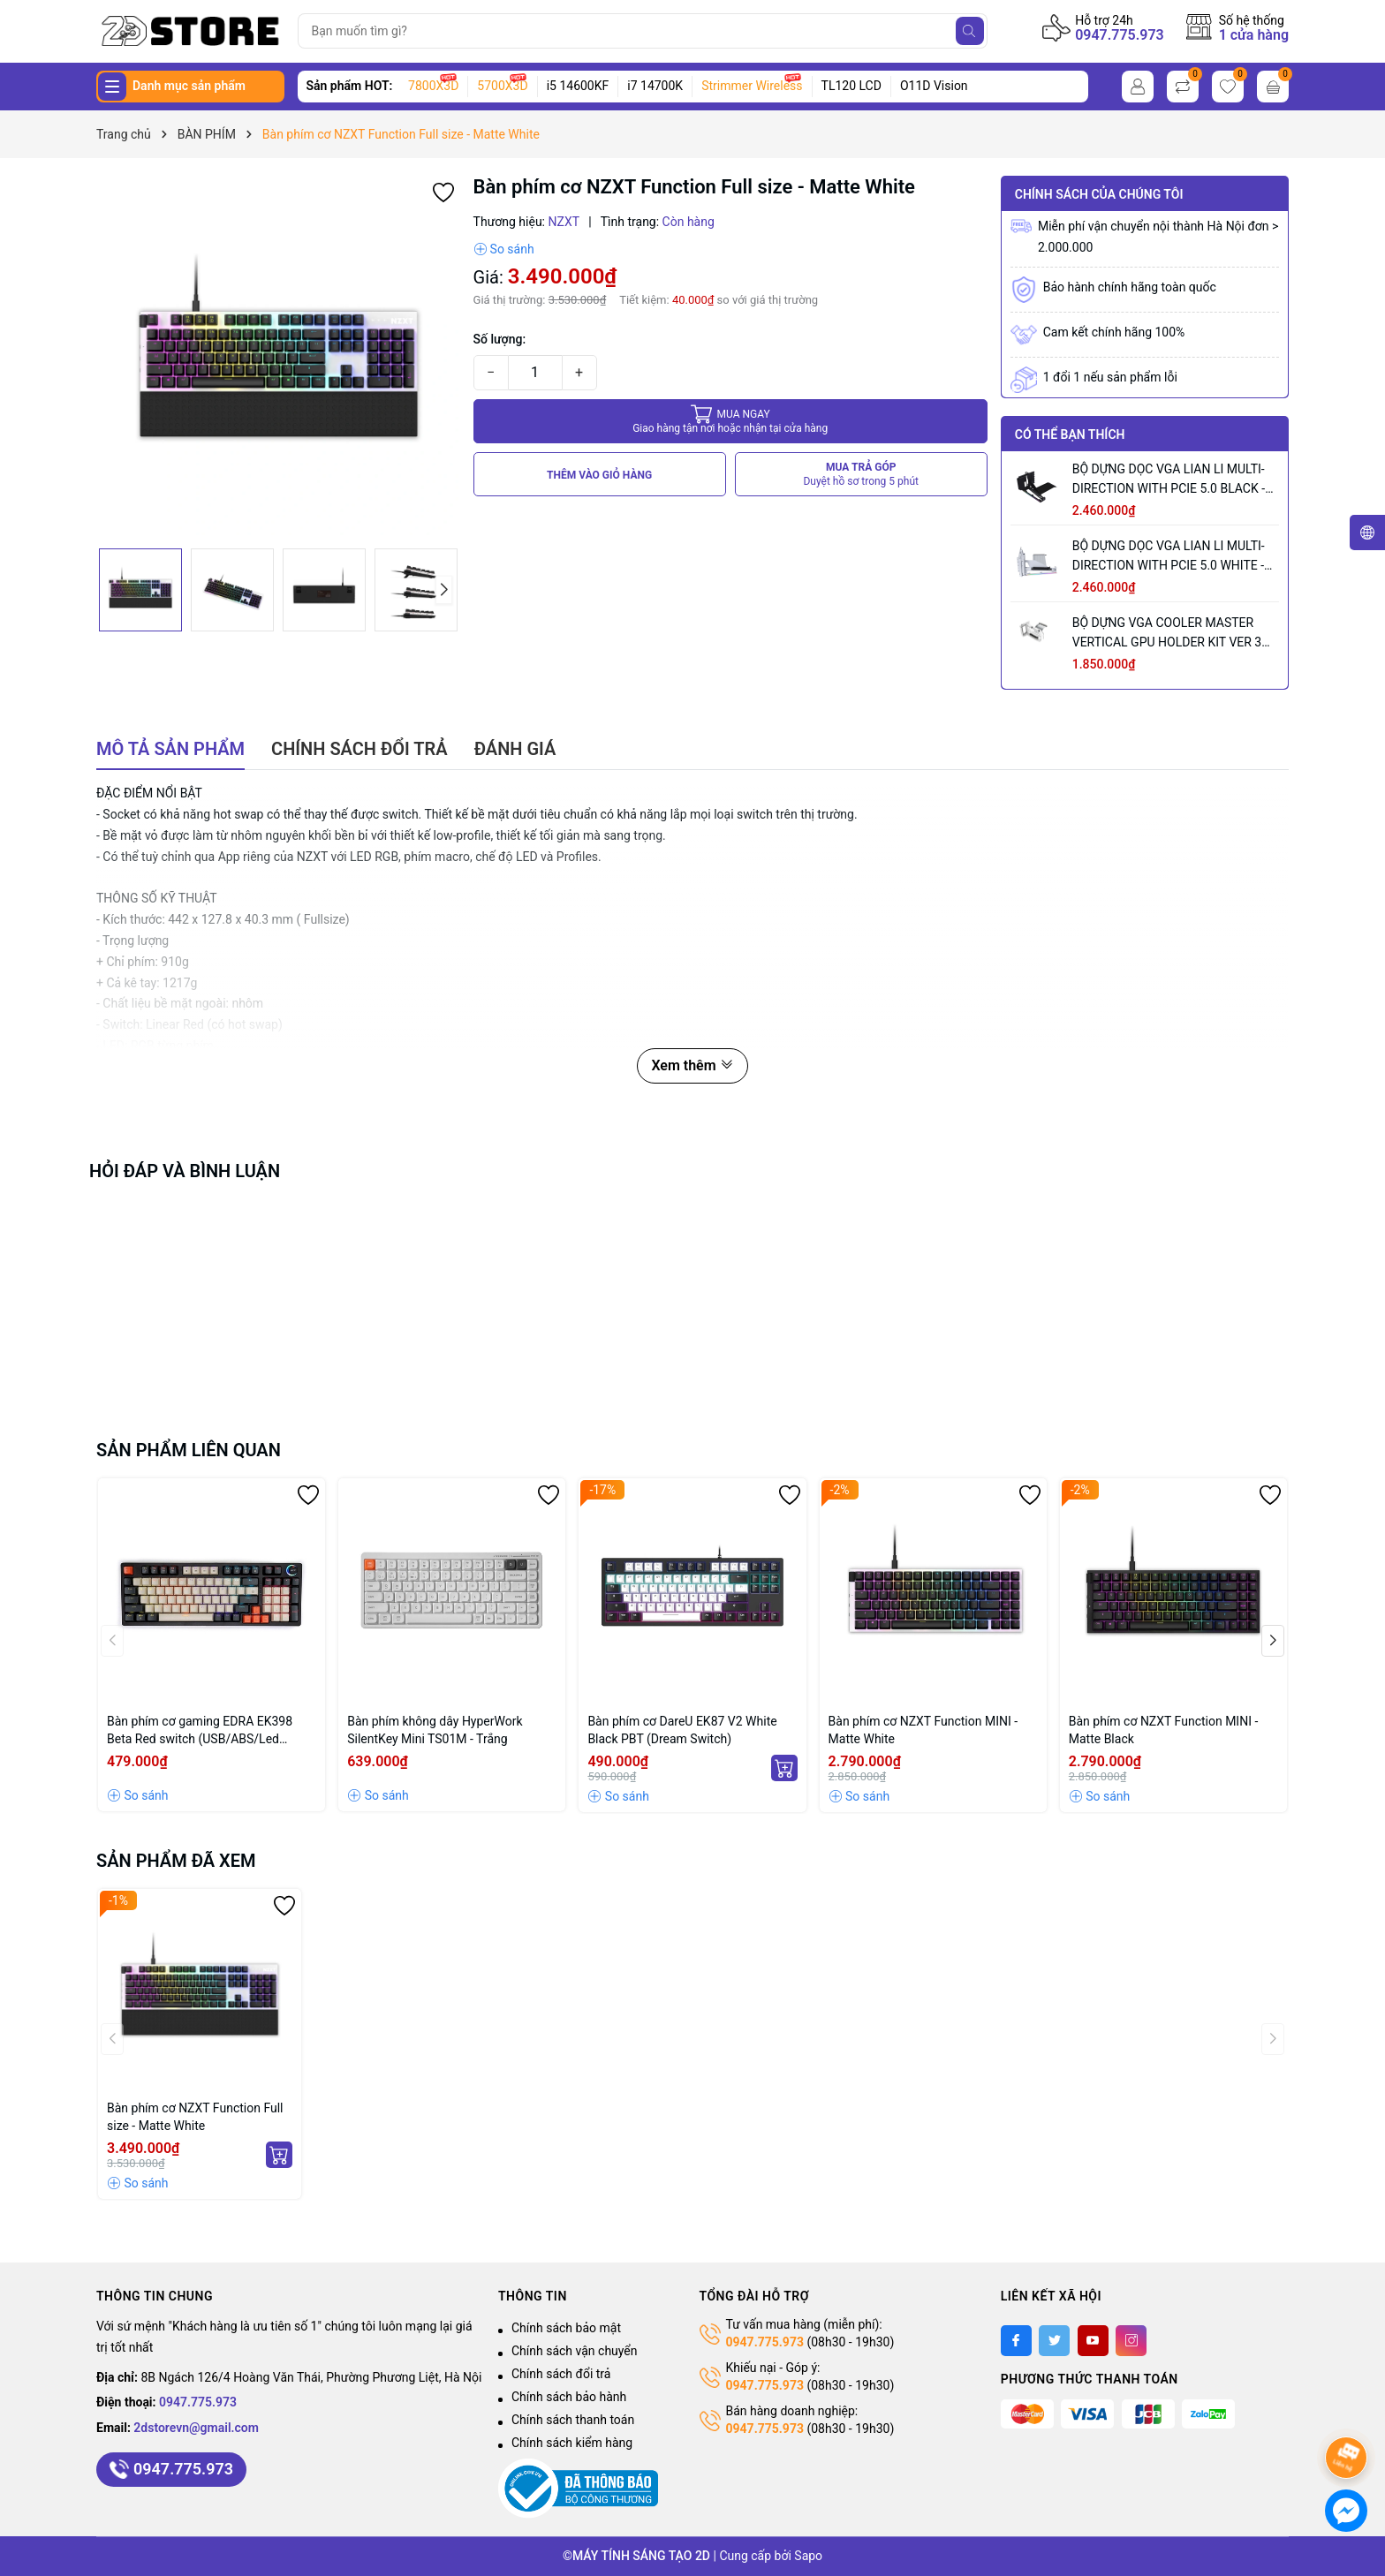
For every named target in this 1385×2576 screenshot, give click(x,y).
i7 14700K (655, 86)
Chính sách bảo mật (566, 2328)
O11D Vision (934, 86)
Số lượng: (499, 339)
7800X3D (433, 86)
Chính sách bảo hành (568, 2397)
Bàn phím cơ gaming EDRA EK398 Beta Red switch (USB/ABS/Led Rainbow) (199, 1731)
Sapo (808, 2556)
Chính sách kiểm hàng (571, 2443)
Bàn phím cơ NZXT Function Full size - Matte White (195, 2117)
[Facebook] (1016, 2340)
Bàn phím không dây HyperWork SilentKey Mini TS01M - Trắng (434, 1730)
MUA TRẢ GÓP (861, 474)
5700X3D (502, 86)
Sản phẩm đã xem (176, 1860)
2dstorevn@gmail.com (196, 2428)
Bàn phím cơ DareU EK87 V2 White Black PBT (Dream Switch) (681, 1730)
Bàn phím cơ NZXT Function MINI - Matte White (923, 1730)
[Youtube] (1093, 2340)
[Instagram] (1131, 2340)
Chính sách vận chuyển (574, 2351)
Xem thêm (692, 1065)
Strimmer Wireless (751, 86)
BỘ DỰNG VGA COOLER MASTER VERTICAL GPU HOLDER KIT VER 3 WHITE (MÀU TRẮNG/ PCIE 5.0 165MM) (1166, 634)
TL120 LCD (851, 86)
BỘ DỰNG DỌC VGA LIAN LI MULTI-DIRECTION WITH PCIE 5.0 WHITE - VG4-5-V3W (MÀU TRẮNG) (1168, 557)
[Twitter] (1054, 2340)
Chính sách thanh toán (572, 2420)
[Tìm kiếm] (970, 31)
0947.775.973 (1119, 34)
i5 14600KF (578, 86)
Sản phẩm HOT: (350, 86)
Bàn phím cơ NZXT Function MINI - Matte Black (1164, 1730)
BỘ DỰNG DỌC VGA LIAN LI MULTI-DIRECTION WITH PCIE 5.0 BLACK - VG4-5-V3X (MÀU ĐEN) (1168, 480)
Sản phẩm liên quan (188, 1450)
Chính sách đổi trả (560, 2374)
